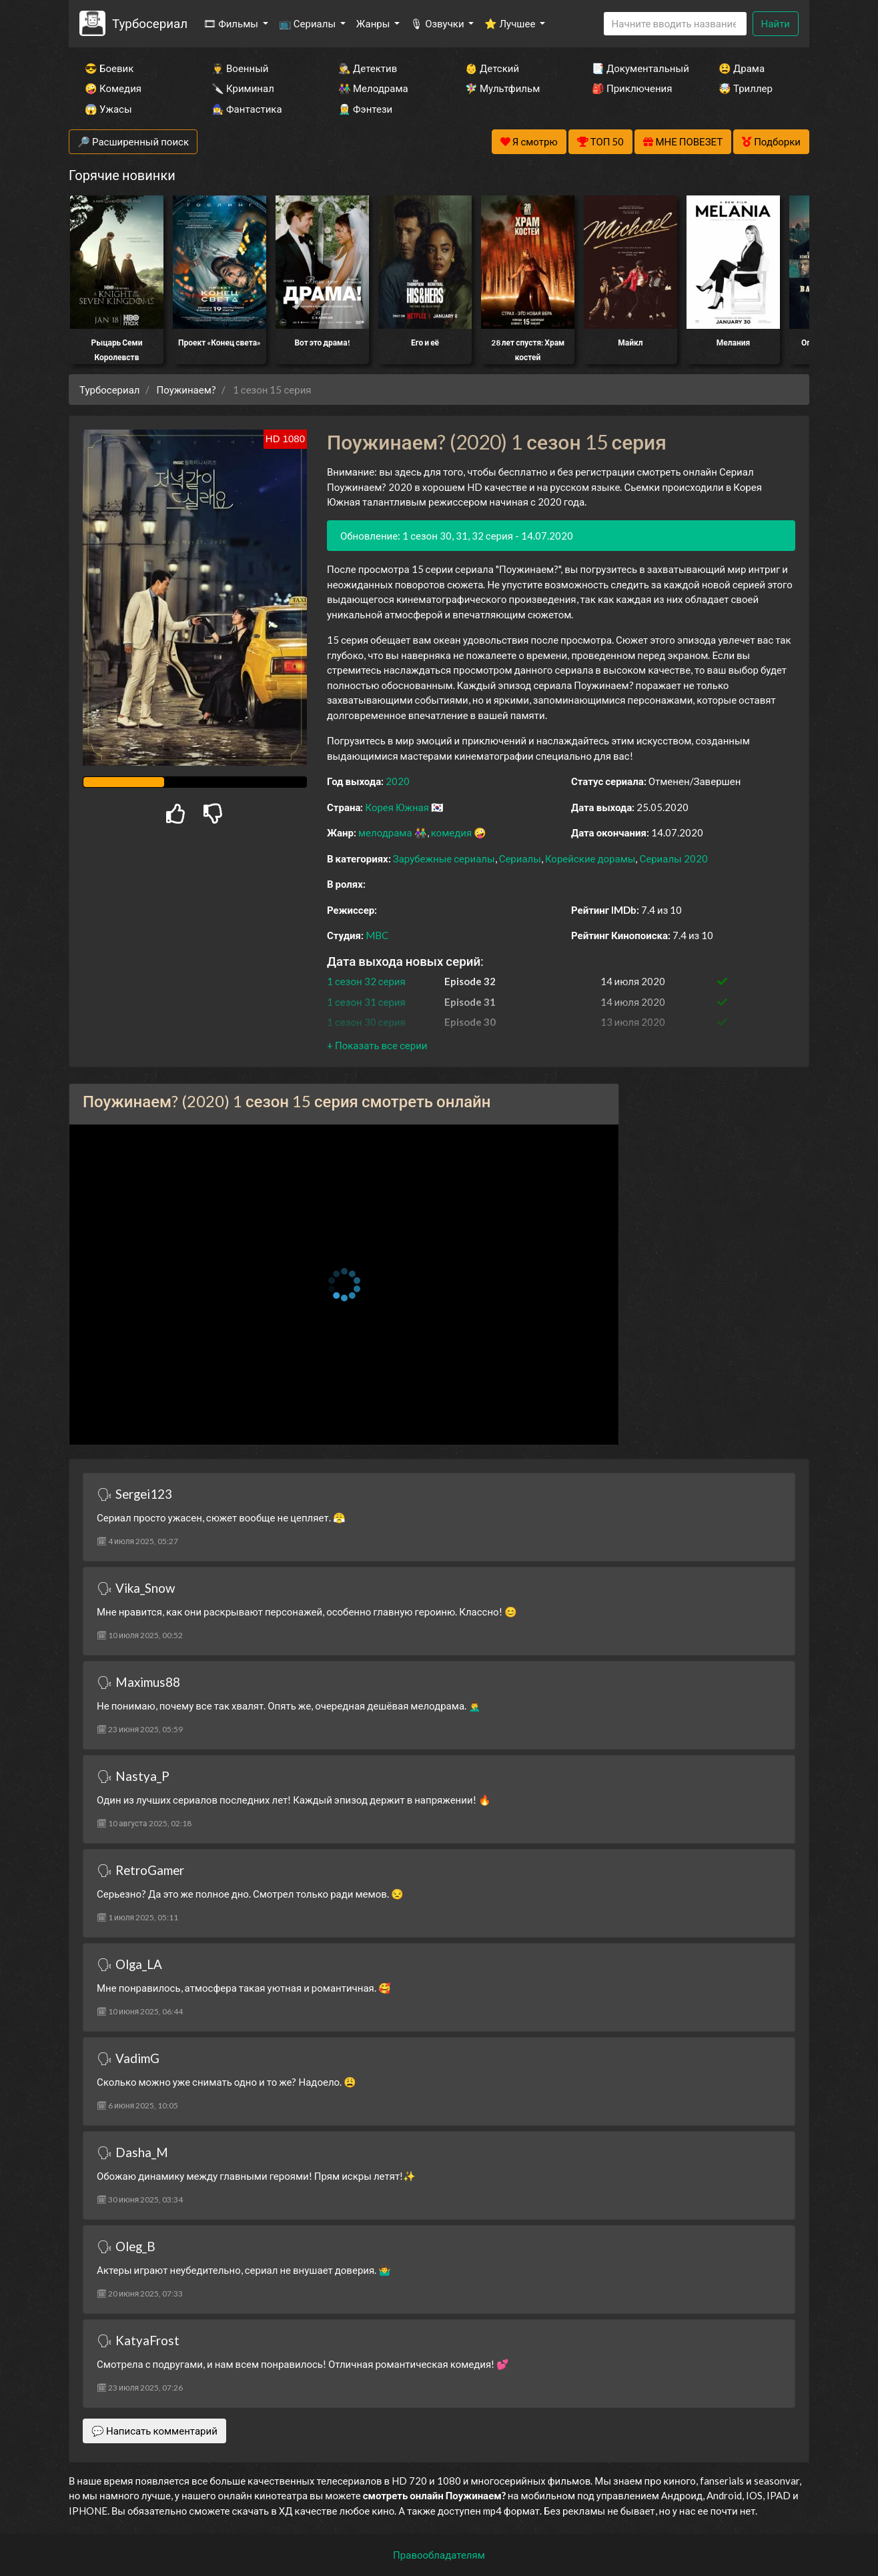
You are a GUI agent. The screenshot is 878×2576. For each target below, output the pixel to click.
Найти (775, 23)
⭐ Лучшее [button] (510, 23)
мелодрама (385, 832)
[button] (377, 1045)
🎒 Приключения (632, 88)
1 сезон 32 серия (366, 981)
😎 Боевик (109, 68)
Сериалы (520, 858)
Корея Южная (397, 807)
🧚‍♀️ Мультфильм (502, 88)
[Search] (675, 23)
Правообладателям (439, 2555)
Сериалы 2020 (673, 858)
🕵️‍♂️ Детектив (367, 68)
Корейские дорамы (590, 858)
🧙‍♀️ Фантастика (246, 109)
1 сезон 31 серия (366, 1002)
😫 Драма (742, 68)
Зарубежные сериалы (444, 858)
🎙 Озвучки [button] (438, 23)
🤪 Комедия (113, 88)
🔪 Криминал (242, 88)
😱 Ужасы (108, 109)
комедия (451, 832)
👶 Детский (492, 68)
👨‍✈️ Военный (239, 68)
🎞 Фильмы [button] (231, 23)
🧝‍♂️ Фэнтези (365, 109)
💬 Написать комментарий (154, 2431)
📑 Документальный (637, 68)
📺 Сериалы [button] (308, 23)
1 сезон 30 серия (366, 1022)
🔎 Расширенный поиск (133, 141)
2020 (398, 781)
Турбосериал (149, 23)
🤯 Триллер (746, 88)
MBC (377, 935)
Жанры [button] (374, 23)
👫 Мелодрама (373, 88)
